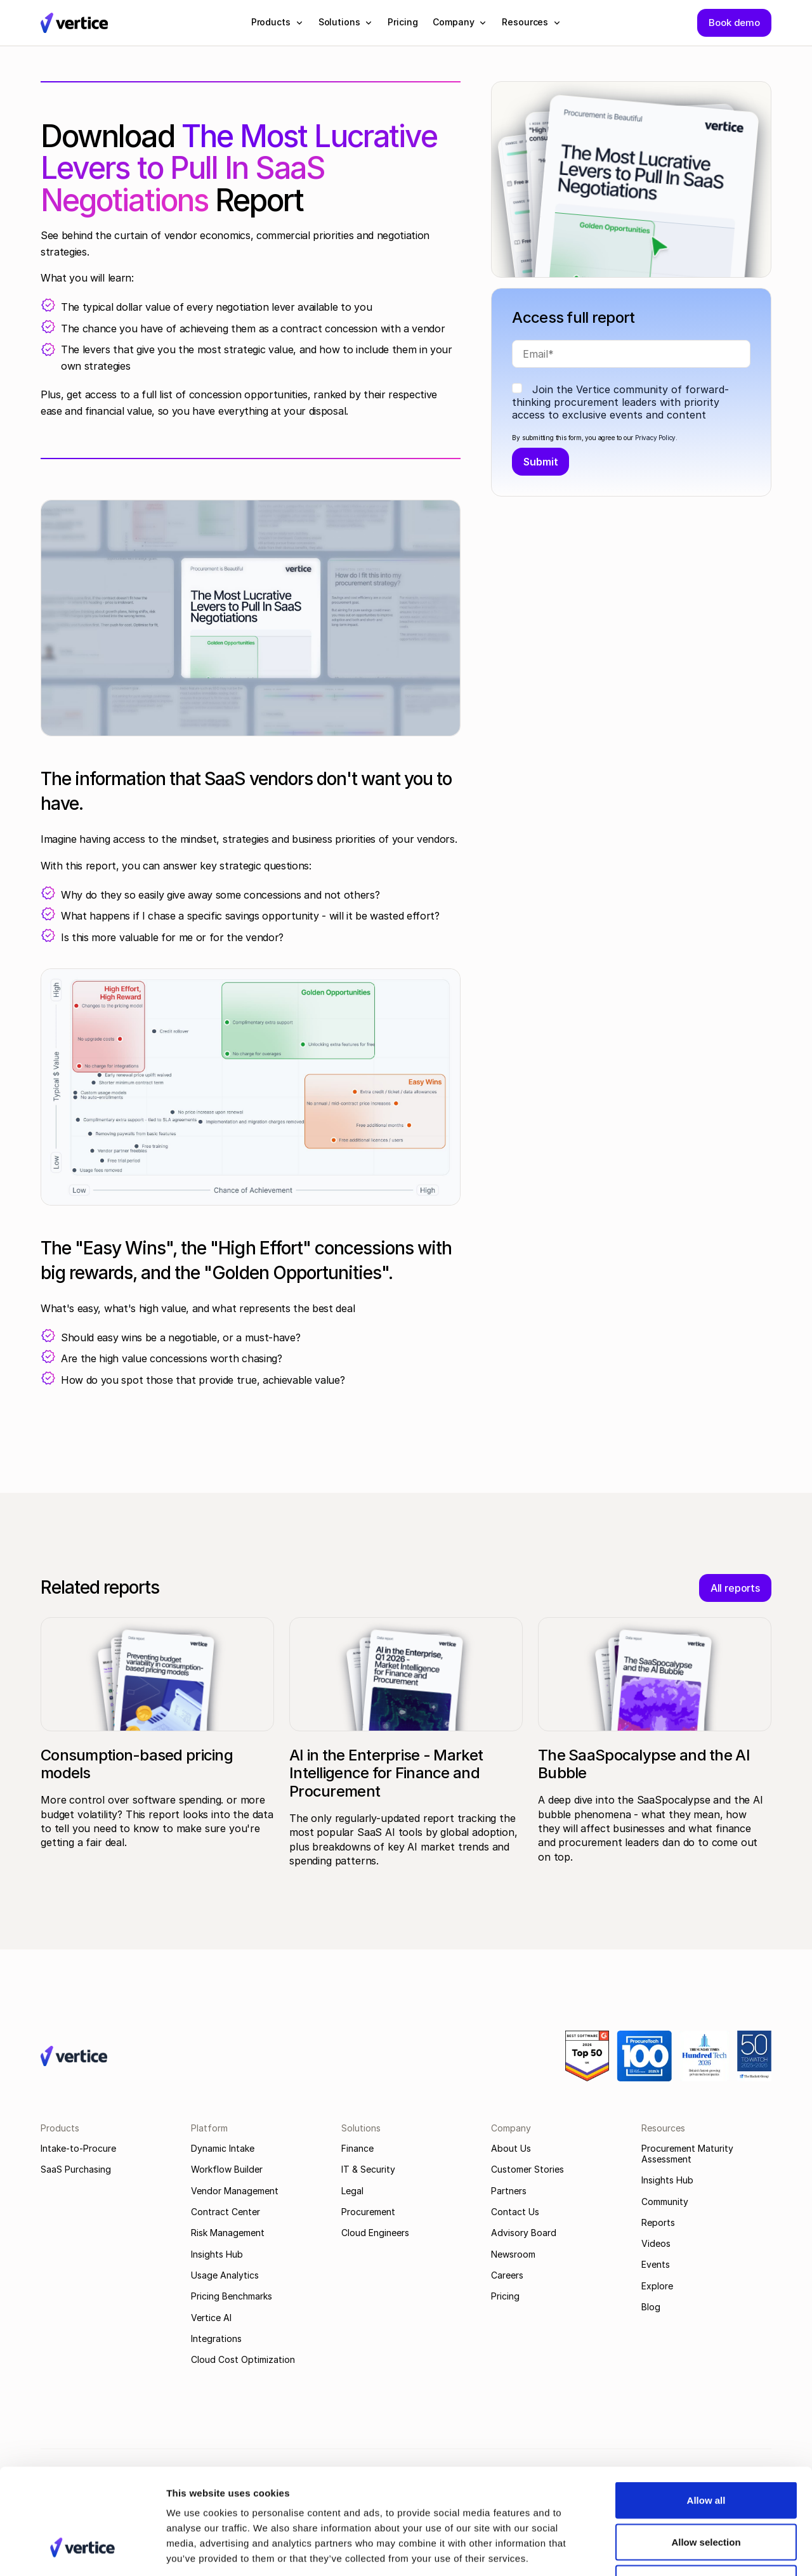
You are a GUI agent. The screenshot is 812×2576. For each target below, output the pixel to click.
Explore (657, 2285)
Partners (509, 2190)
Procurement (368, 2211)
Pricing (505, 2296)
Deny (706, 2492)
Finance (357, 2148)
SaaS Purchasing (76, 2169)
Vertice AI (211, 2317)
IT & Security (368, 2169)
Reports (658, 2222)
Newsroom (513, 2254)
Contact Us (515, 2211)
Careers (507, 2275)
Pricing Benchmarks (231, 2296)
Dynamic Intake (222, 2148)
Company (511, 2128)
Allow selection (705, 2451)
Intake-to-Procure (78, 2148)
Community (664, 2201)
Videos (656, 2243)
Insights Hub (217, 2254)
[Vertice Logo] (74, 23)
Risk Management (228, 2232)
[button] (277, 22)
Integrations (216, 2338)
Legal (352, 2190)
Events (655, 2264)
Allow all (706, 2409)
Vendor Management (234, 2190)
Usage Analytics (225, 2275)
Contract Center (225, 2211)
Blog (650, 2306)
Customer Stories (527, 2169)
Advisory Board (523, 2232)
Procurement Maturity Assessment (687, 2153)
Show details (665, 2551)
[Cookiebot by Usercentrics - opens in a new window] (82, 2551)
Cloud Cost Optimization (243, 2359)
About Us (511, 2148)
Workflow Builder (227, 2169)
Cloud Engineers (375, 2232)
